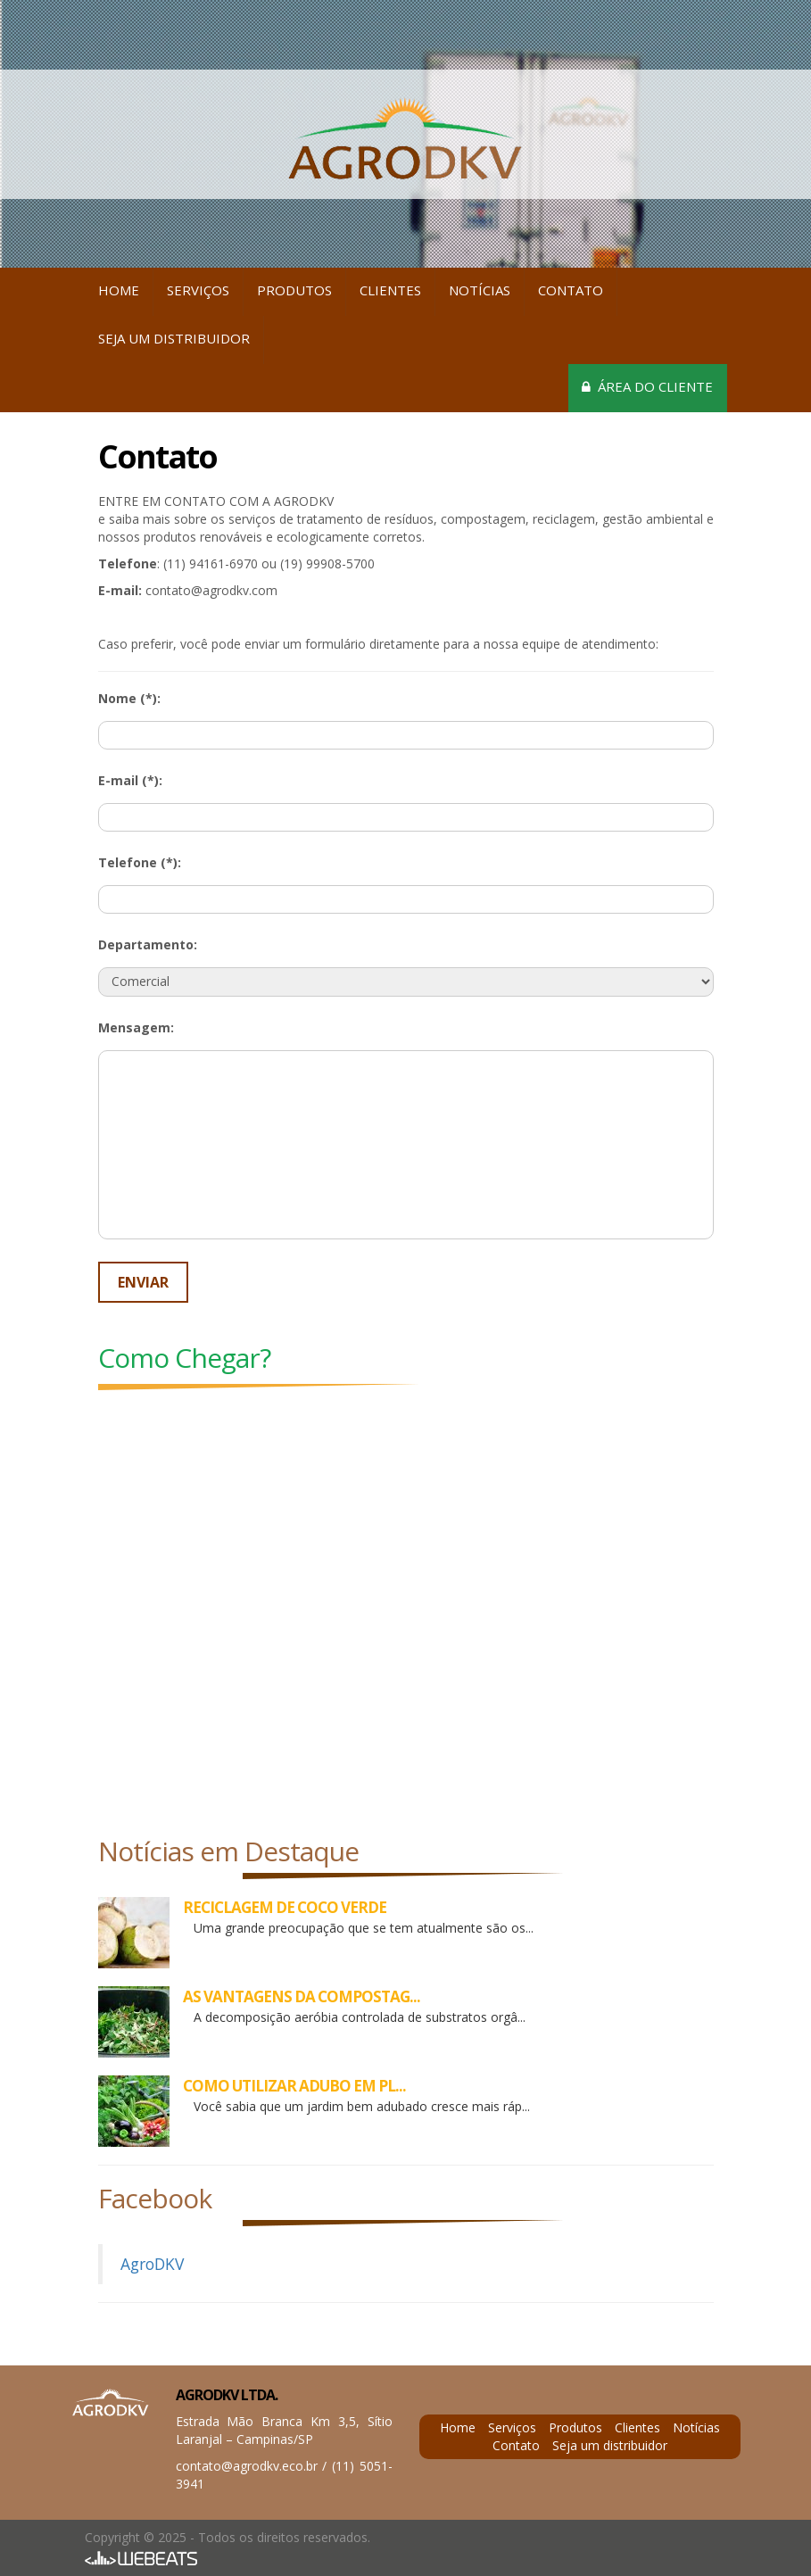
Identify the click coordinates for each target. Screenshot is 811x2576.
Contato (570, 290)
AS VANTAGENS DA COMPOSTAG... (301, 1996)
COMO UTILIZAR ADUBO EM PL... (294, 2085)
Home (118, 290)
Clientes (390, 290)
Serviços (198, 290)
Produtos (294, 290)
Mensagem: (136, 1027)
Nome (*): (129, 698)
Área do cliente (647, 386)
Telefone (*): (139, 862)
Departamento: (147, 944)
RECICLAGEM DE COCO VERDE (284, 1907)
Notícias (479, 290)
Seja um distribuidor (174, 338)
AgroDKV (152, 2263)
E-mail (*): (130, 780)
